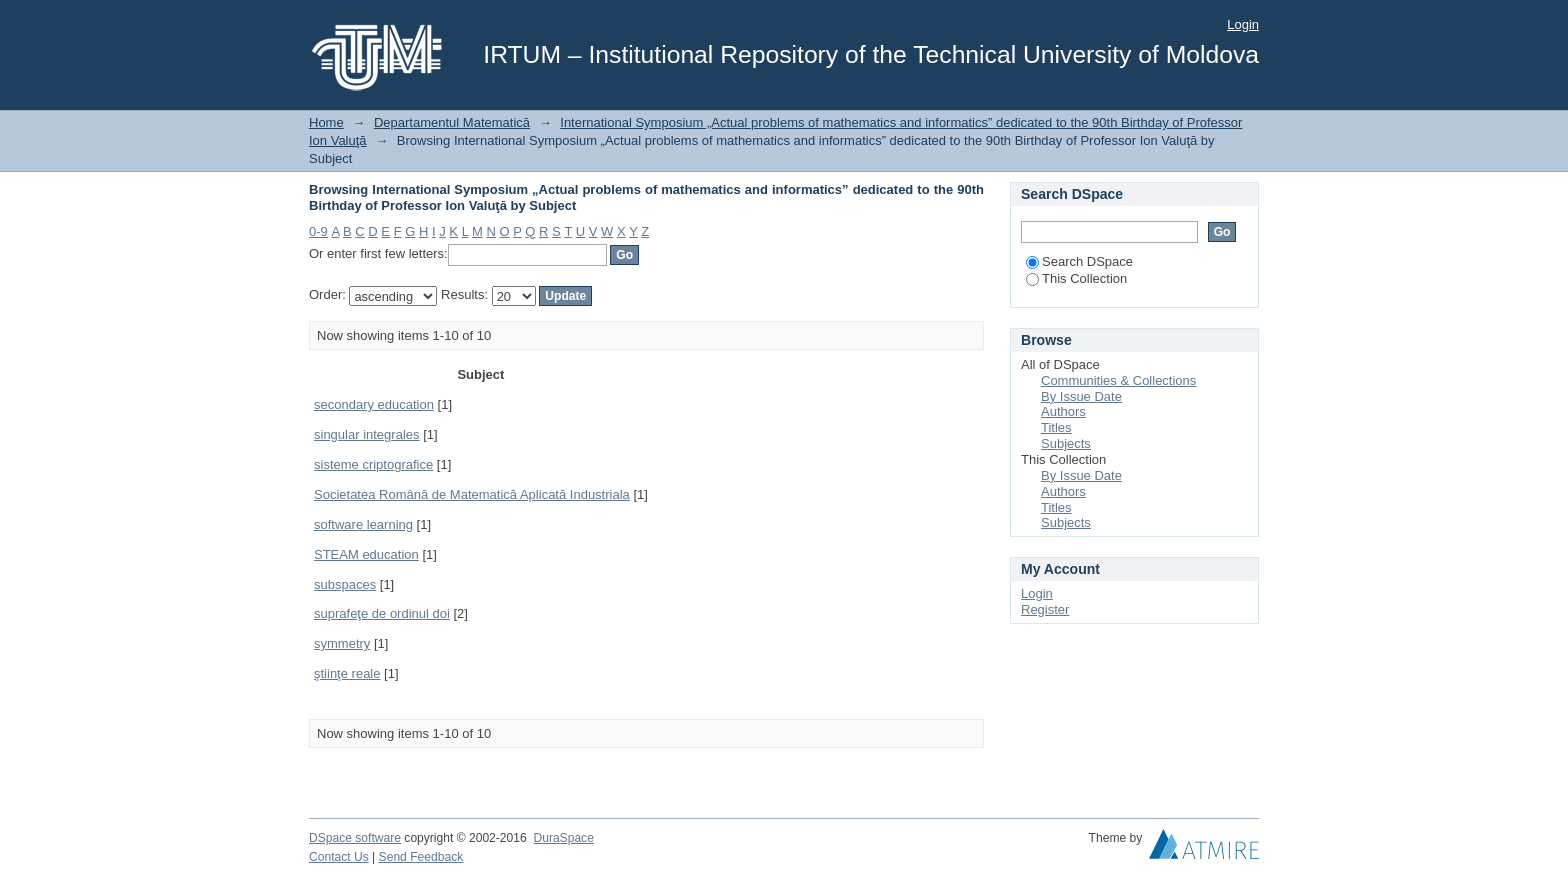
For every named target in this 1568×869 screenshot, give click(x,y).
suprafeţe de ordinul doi (382, 613)
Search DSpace (1079, 261)
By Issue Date (1081, 396)
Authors (1063, 411)
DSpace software (355, 838)
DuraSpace (563, 838)
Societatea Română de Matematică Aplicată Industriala (472, 494)
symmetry (342, 643)
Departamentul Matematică (452, 122)
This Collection (1076, 278)
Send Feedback (421, 857)
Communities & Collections (1118, 380)
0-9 (318, 231)
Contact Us (339, 857)
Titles (1056, 427)
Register (1045, 609)
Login (1243, 24)
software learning (363, 524)
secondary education (374, 404)
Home (326, 122)
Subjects (1066, 443)
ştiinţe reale (347, 673)
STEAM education (366, 554)
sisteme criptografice (373, 464)
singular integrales (367, 434)
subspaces (345, 584)
